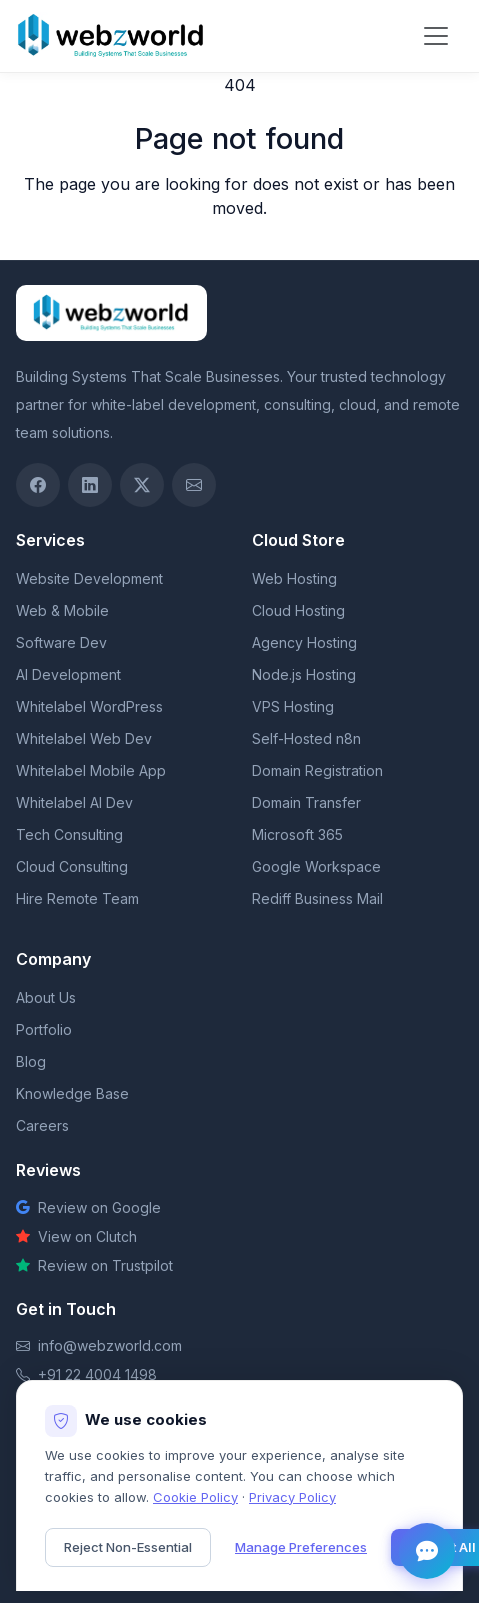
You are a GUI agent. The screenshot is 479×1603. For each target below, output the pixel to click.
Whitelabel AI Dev (74, 802)
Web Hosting (294, 578)
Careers (42, 1125)
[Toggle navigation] (436, 36)
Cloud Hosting (298, 610)
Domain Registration (317, 770)
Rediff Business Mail (317, 898)
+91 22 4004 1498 (97, 1374)
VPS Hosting (293, 706)
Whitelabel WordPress (89, 706)
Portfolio (44, 1029)
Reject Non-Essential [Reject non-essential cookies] (128, 1547)
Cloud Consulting (72, 866)
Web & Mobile (62, 610)
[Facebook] (38, 485)
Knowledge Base (72, 1093)
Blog (31, 1061)
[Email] (194, 485)
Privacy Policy (292, 1497)
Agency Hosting (304, 642)
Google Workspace (316, 866)
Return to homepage (239, 248)
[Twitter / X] (142, 485)
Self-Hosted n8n (306, 738)
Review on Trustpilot (94, 1265)
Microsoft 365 (297, 834)
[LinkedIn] (90, 485)
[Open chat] (427, 1551)
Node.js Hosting (304, 674)
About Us (46, 997)
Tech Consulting (69, 834)
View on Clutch (76, 1236)
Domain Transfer (306, 802)
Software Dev (61, 642)
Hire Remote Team (77, 898)
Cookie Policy (195, 1497)
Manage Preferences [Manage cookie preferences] (301, 1547)
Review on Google (88, 1207)
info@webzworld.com (110, 1345)
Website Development (89, 578)
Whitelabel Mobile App (91, 770)
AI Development (68, 674)
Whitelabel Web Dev (84, 738)
